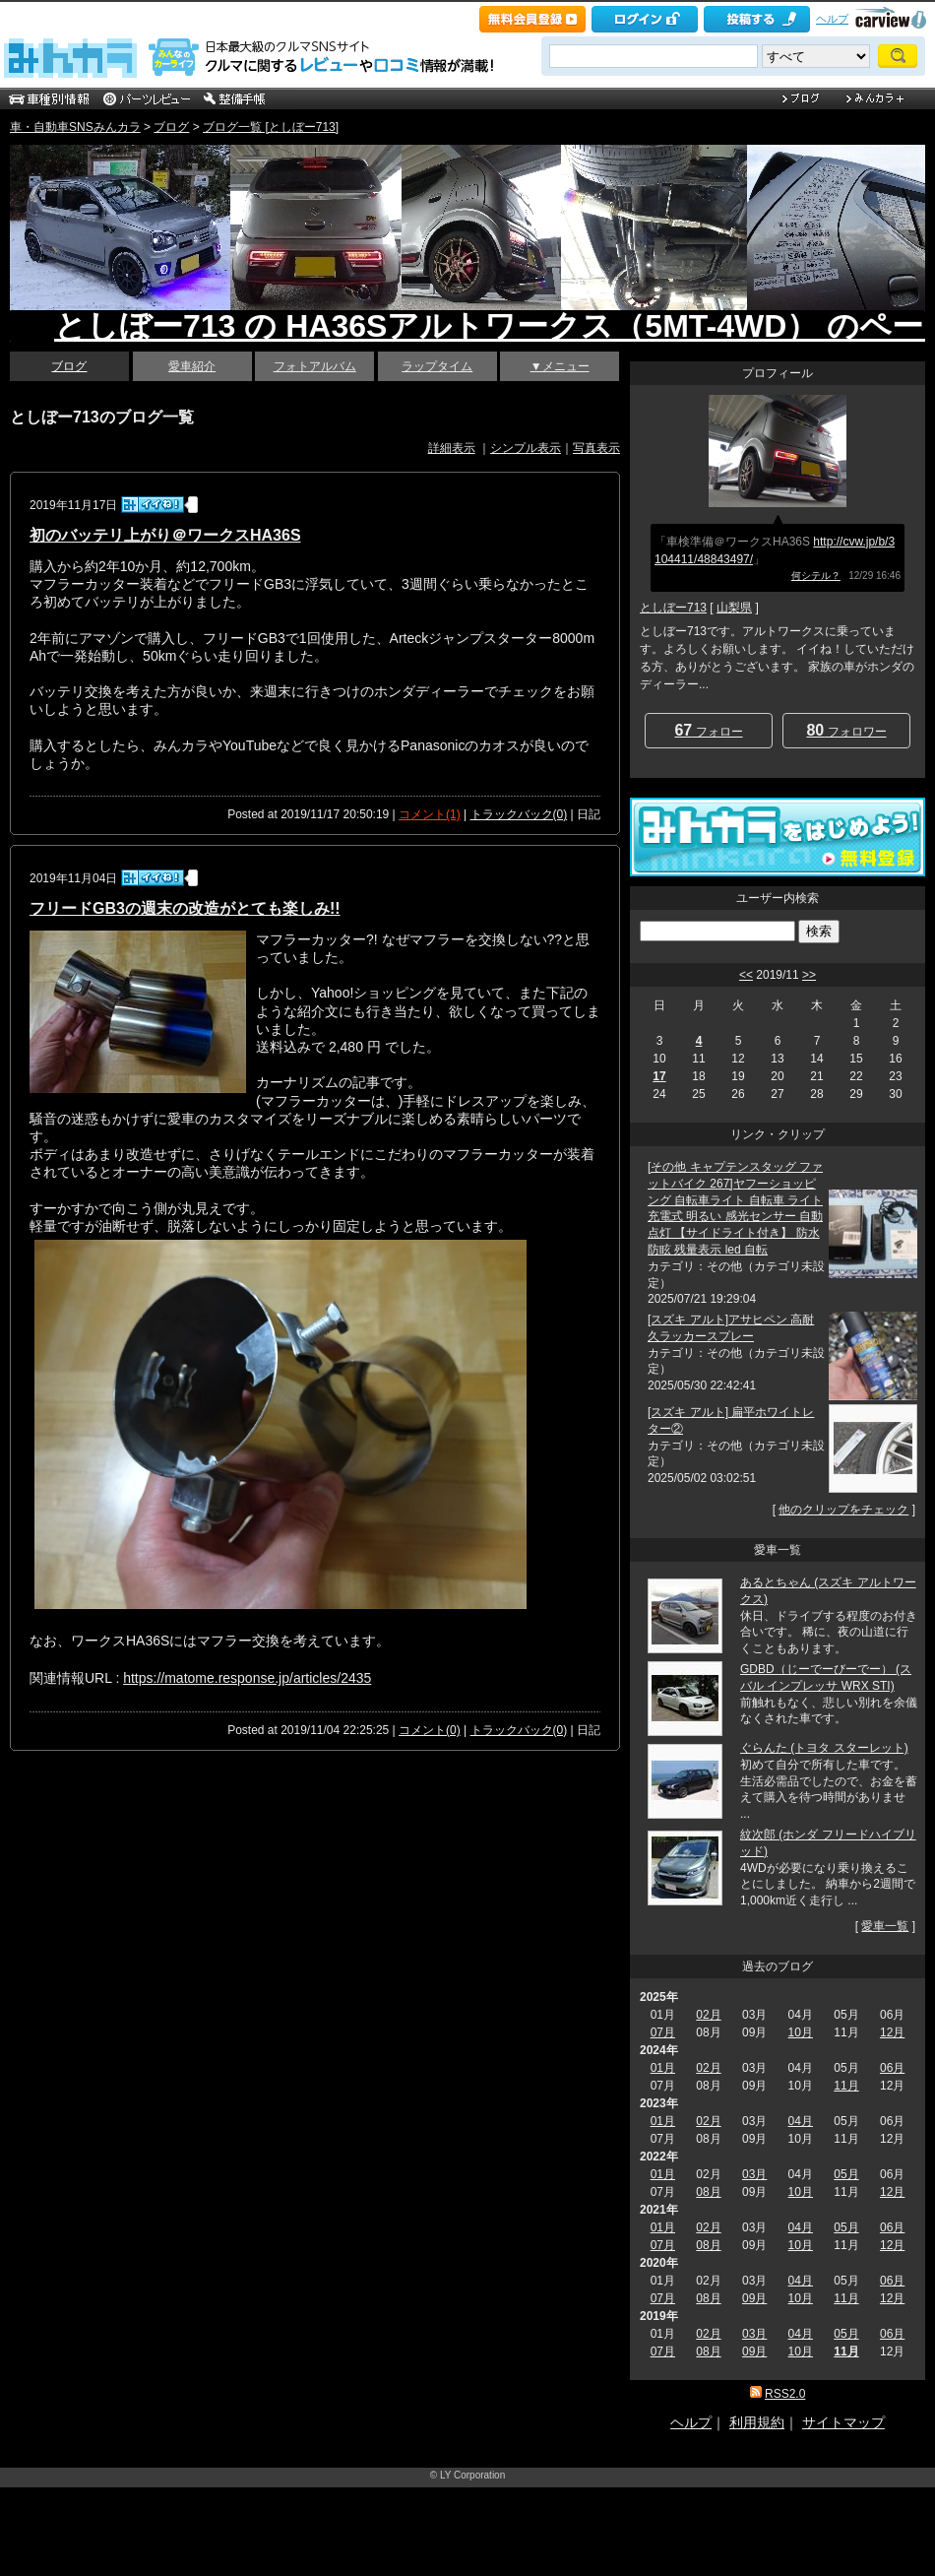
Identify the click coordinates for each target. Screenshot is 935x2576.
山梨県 (734, 607)
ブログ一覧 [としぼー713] (271, 127)
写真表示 (596, 448)
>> (809, 975)
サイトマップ (843, 2422)
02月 (708, 2015)
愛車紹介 (192, 366)
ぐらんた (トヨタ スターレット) (824, 1748)
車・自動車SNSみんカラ (75, 127)
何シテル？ (816, 575)
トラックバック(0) (519, 814)
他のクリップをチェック (843, 1509)
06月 (892, 2068)
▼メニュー (560, 366)
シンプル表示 (525, 448)
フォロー (708, 730)
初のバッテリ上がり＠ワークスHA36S (165, 535)
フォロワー (846, 730)
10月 (800, 2032)
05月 (846, 2174)
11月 (846, 2086)
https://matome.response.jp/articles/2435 (247, 1678)
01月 (663, 2068)
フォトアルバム (315, 366)
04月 (800, 2121)
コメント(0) (430, 1730)
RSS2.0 (785, 2394)
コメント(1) (430, 814)
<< (746, 975)
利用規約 (756, 2422)
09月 (754, 2298)
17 (659, 1076)
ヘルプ (832, 19)
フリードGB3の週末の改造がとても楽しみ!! (185, 908)
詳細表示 (451, 448)
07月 (663, 2032)
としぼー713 (673, 607)
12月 (892, 2032)
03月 (754, 2174)
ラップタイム (437, 366)
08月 (708, 2192)
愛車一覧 (884, 1926)
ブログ (171, 127)
